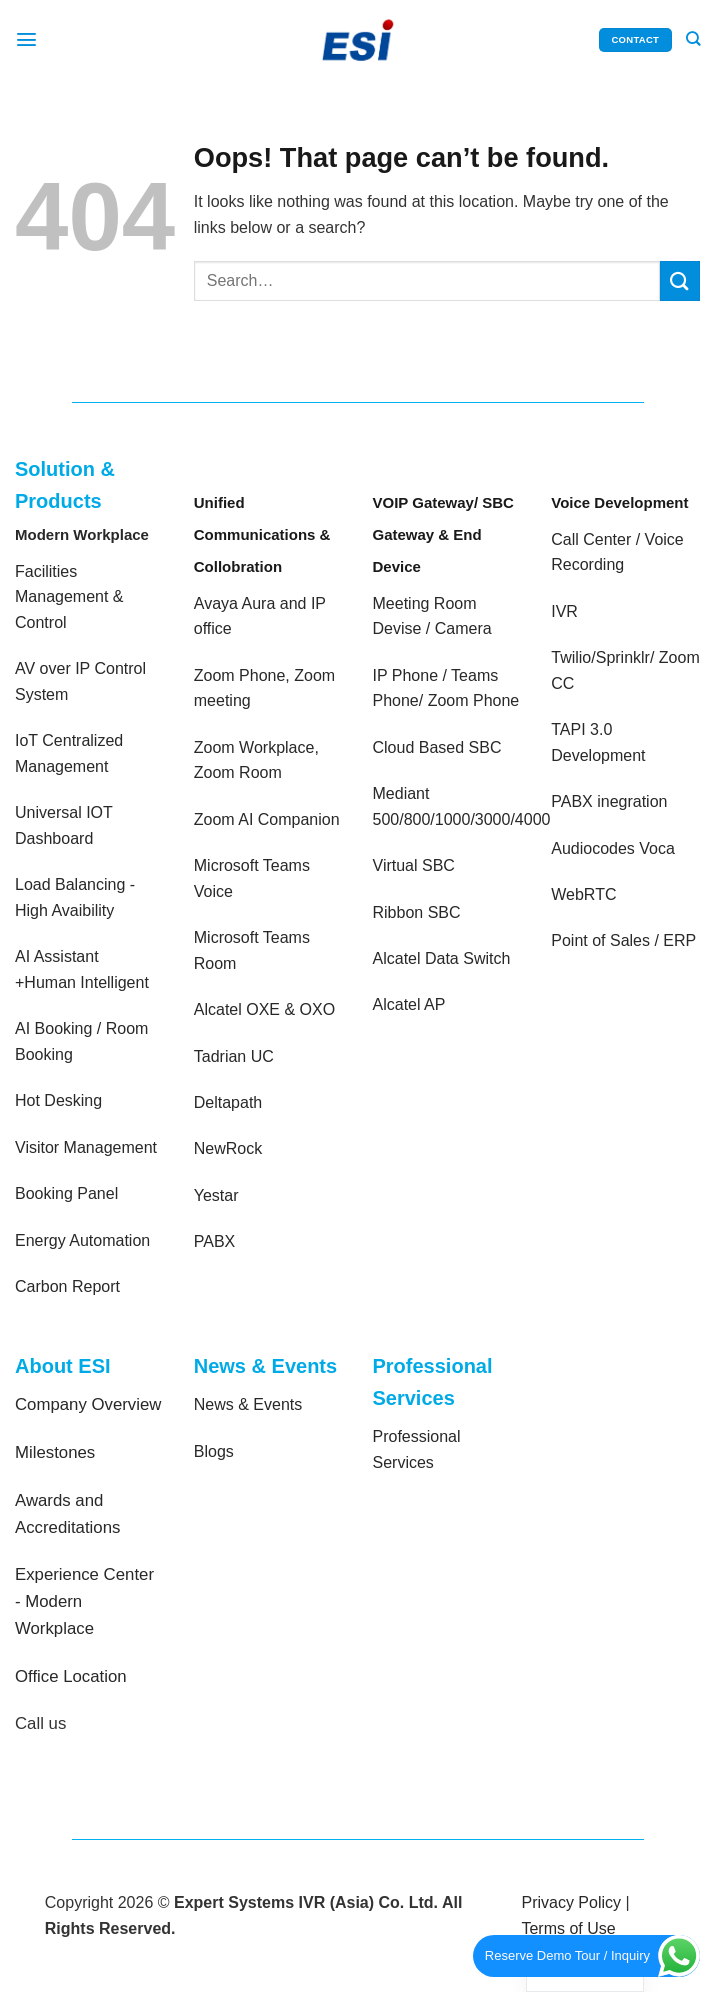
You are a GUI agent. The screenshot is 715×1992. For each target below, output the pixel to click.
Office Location (71, 1676)
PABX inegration (609, 801)
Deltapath (228, 1102)
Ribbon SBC (417, 912)
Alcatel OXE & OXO (264, 1009)
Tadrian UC (234, 1056)
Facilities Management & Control (69, 597)
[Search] (692, 40)
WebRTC (583, 894)
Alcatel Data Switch (442, 958)
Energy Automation (82, 1240)
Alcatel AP (409, 1004)
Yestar (216, 1195)
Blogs (214, 1451)
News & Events (248, 1404)
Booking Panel (66, 1193)
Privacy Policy (571, 1902)
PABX (215, 1241)
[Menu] (27, 39)
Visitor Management (86, 1147)
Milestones (55, 1452)
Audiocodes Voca (613, 848)
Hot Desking (58, 1100)
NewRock (228, 1148)
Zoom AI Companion (267, 819)
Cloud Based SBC (437, 747)
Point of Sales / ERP (623, 940)
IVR (564, 611)
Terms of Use (568, 1928)
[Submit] (680, 280)
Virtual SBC (414, 865)
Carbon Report (67, 1286)
